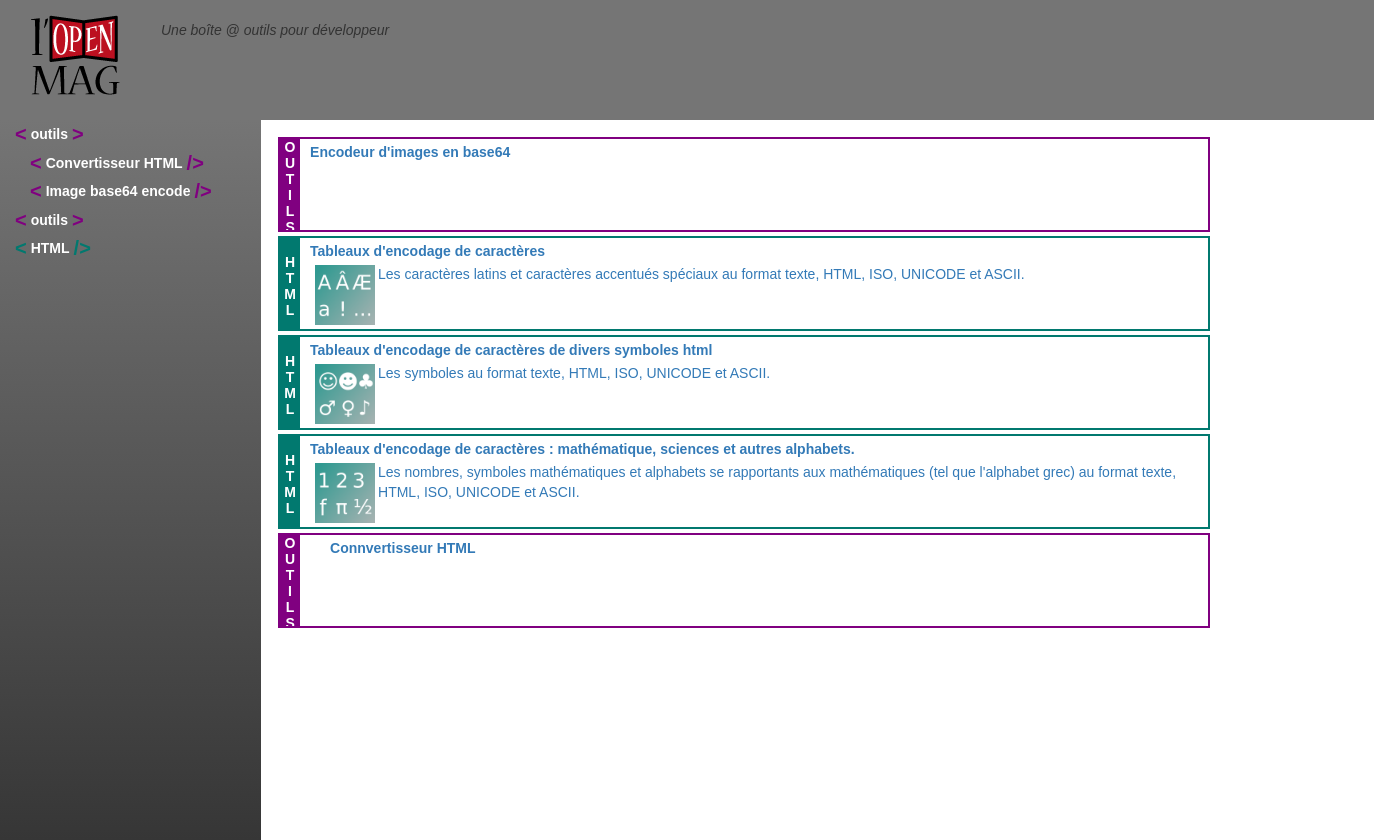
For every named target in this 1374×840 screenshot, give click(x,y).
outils (49, 134)
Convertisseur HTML (114, 163)
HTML (50, 248)
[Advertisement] (1283, 450)
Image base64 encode (118, 191)
